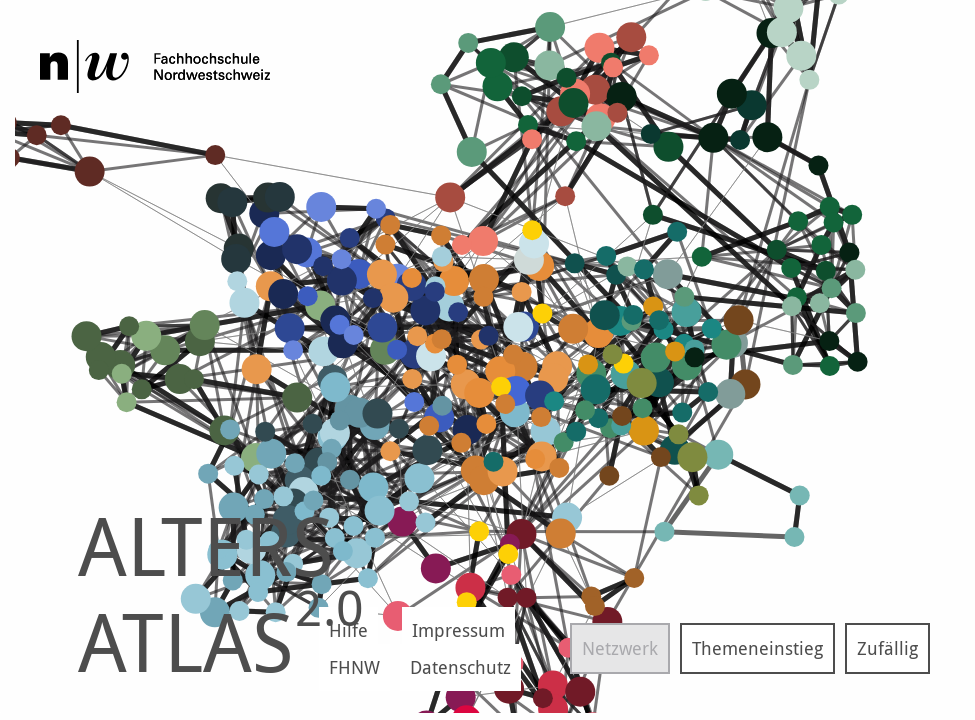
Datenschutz (460, 667)
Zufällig (887, 648)
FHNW (354, 667)
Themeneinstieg (757, 648)
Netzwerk (620, 648)
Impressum (458, 630)
